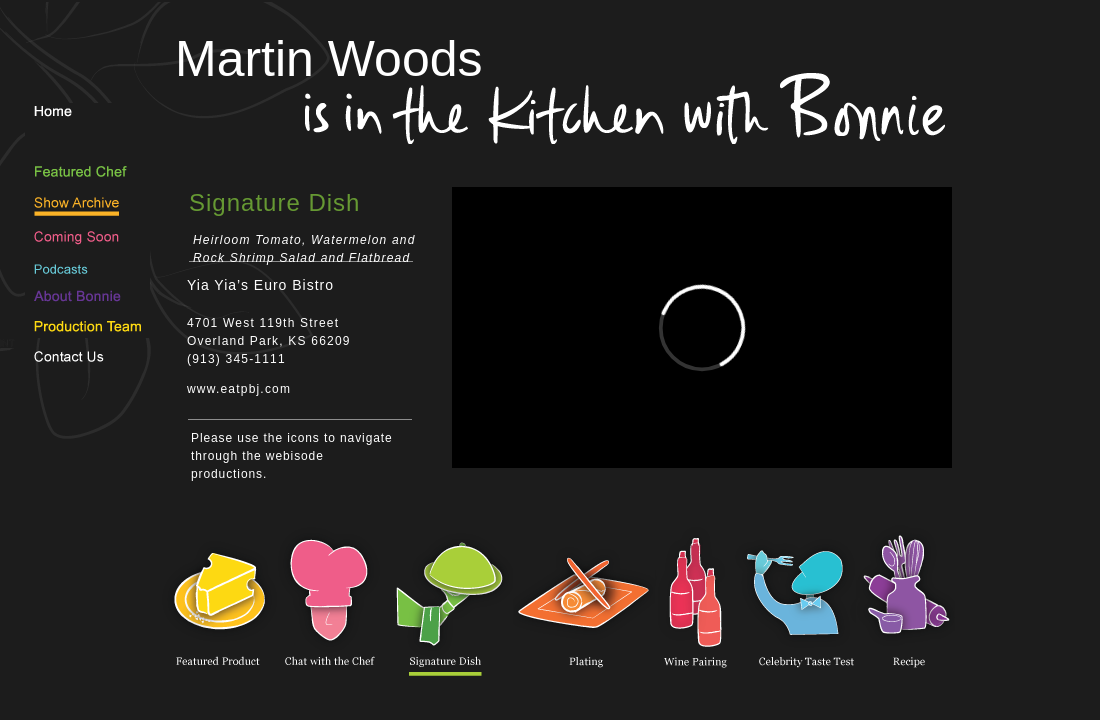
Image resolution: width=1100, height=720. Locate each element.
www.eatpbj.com (239, 389)
